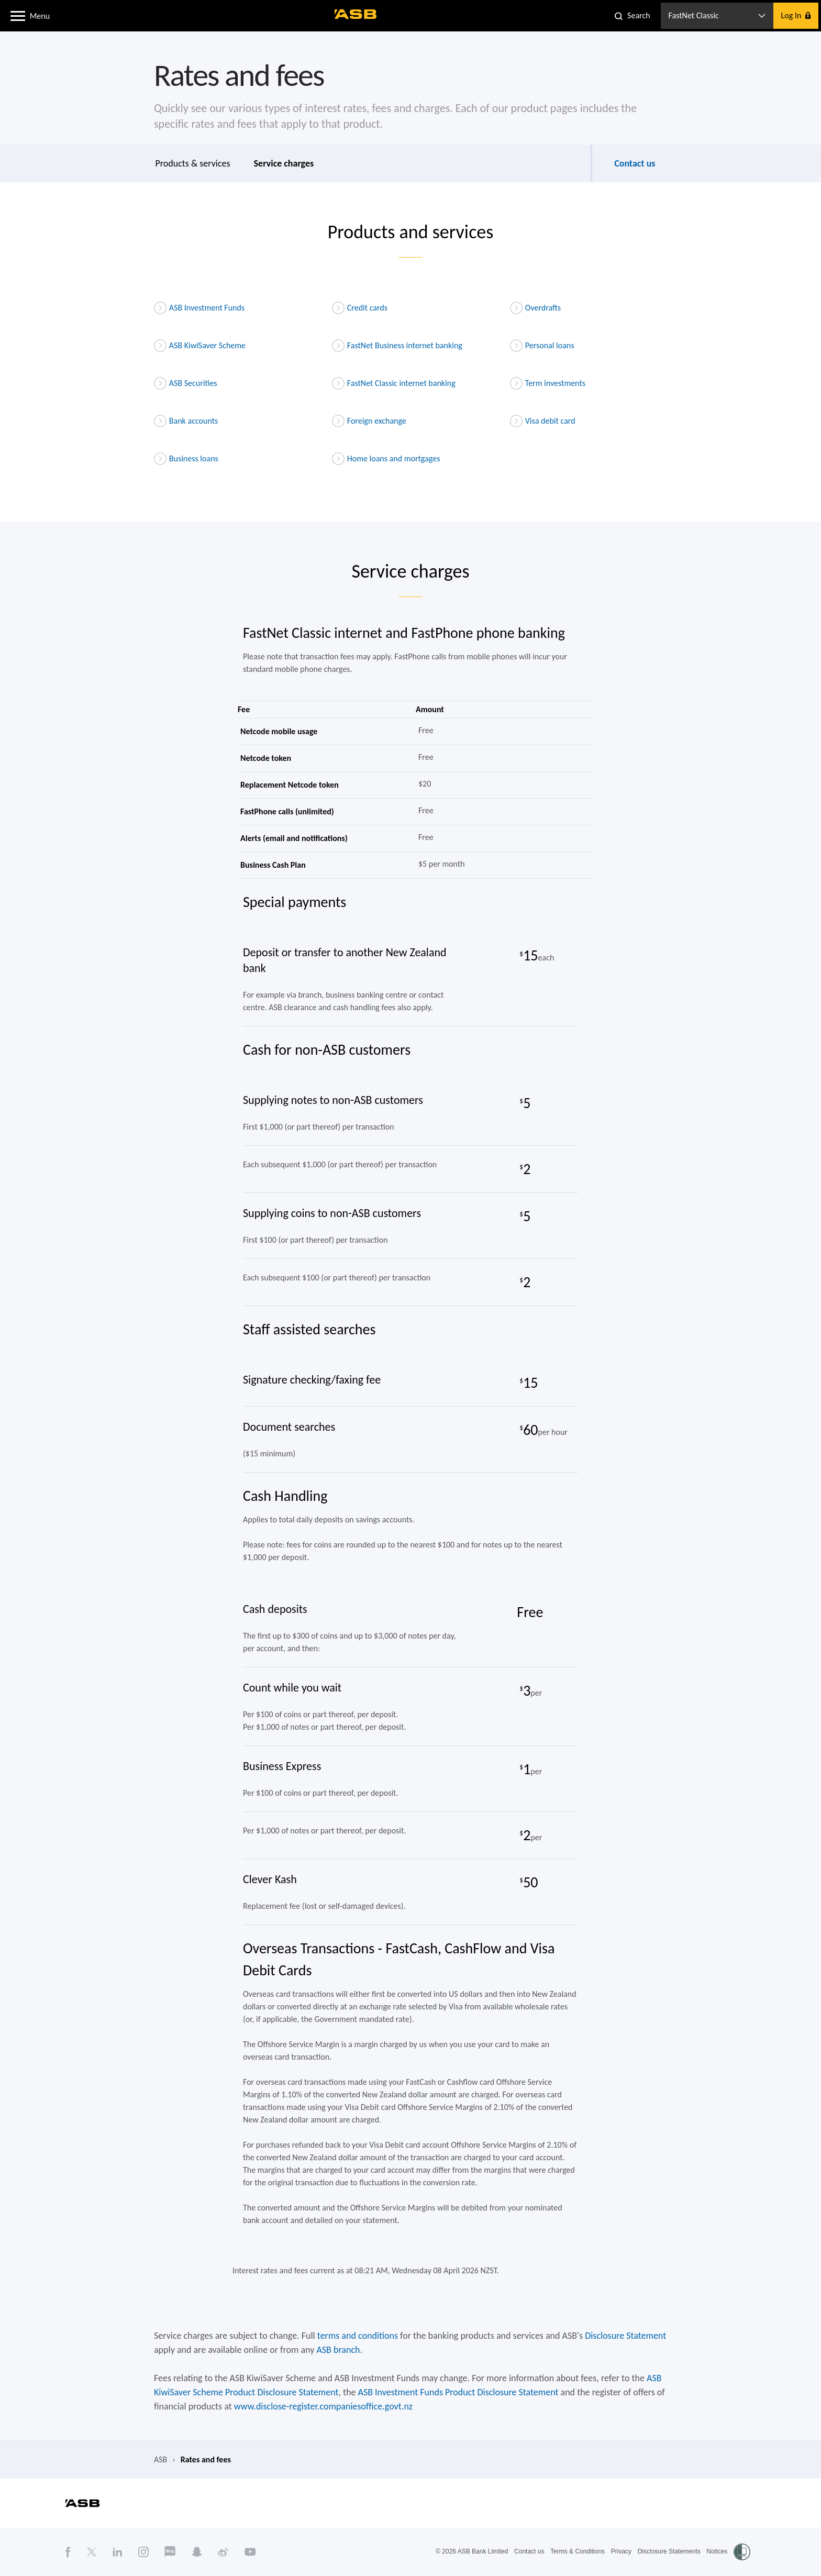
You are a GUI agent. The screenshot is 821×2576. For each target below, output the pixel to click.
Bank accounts (186, 421)
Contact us (634, 163)
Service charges (284, 163)
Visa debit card (542, 421)
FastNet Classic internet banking (394, 383)
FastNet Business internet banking (397, 345)
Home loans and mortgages (386, 458)
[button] (17, 15)
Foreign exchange (369, 421)
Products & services (193, 163)
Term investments (547, 383)
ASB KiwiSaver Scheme (200, 345)
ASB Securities (185, 383)
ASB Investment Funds (199, 308)
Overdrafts (535, 308)
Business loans (186, 458)
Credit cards (359, 308)
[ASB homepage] (356, 14)
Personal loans (542, 345)
